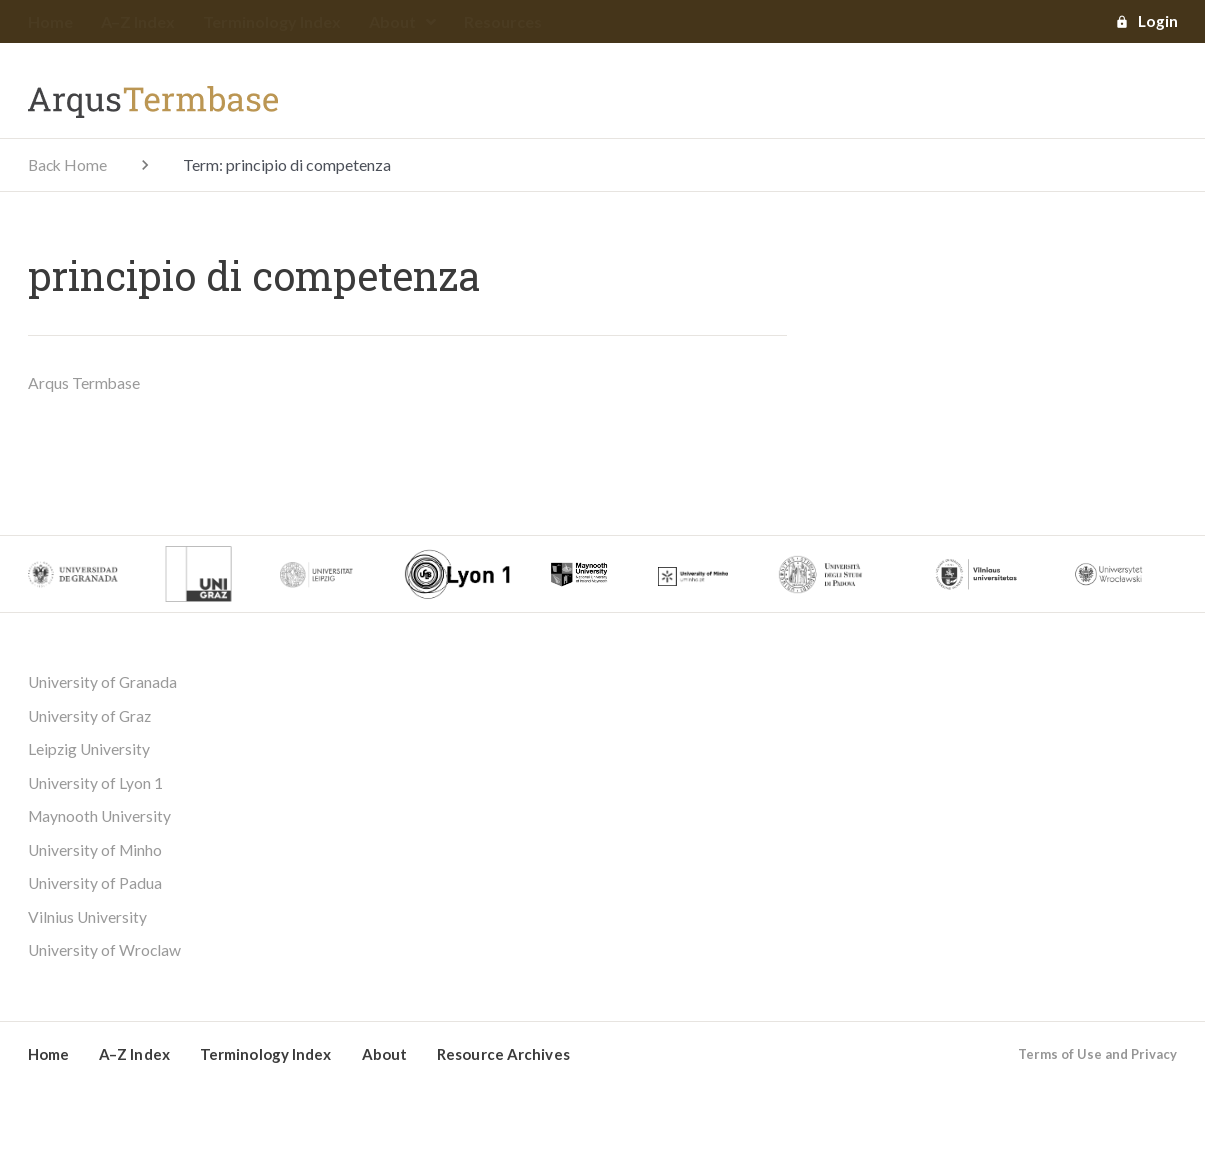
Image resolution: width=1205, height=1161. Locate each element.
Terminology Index (272, 22)
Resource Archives (503, 1059)
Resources (503, 22)
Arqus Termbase (84, 383)
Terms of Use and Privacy (1097, 1059)
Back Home (69, 165)
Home (50, 22)
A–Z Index (138, 22)
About (402, 22)
